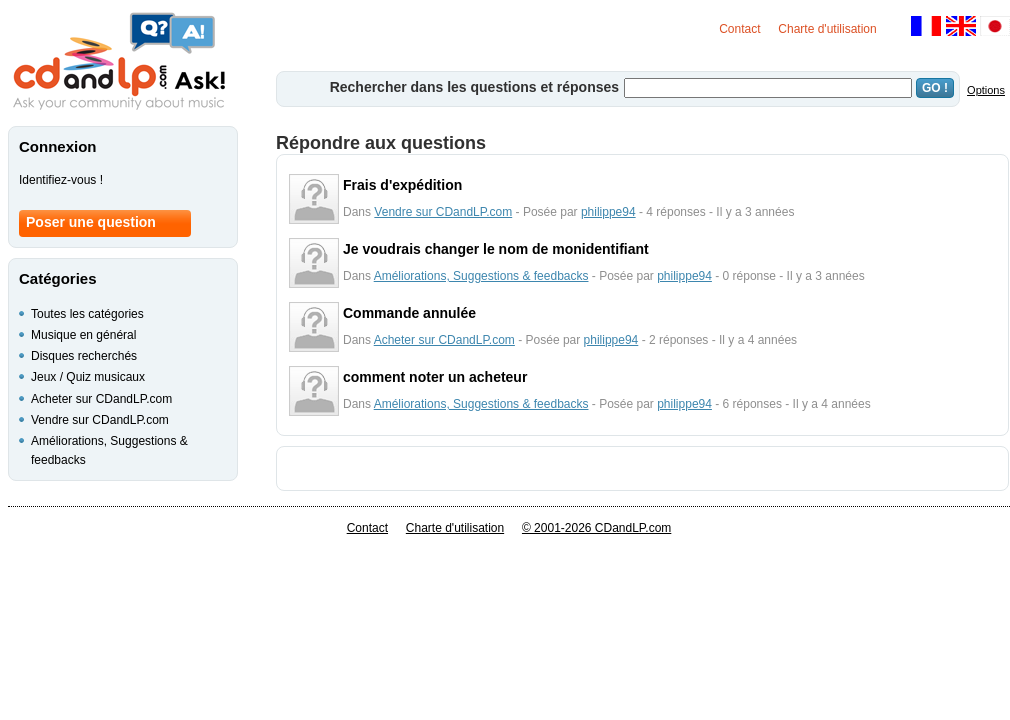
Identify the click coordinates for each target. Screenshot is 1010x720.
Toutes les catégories (87, 314)
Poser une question (91, 222)
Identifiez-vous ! (61, 180)
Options (986, 90)
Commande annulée (409, 313)
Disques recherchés (84, 356)
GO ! (935, 88)
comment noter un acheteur (435, 377)
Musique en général (83, 335)
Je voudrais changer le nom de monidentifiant (496, 249)
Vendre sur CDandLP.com (443, 212)
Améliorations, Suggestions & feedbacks (481, 276)
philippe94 (608, 212)
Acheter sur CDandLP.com (444, 340)
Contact (739, 29)
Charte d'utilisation (827, 29)
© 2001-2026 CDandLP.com (596, 528)
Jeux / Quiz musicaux (88, 377)
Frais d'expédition (402, 185)
